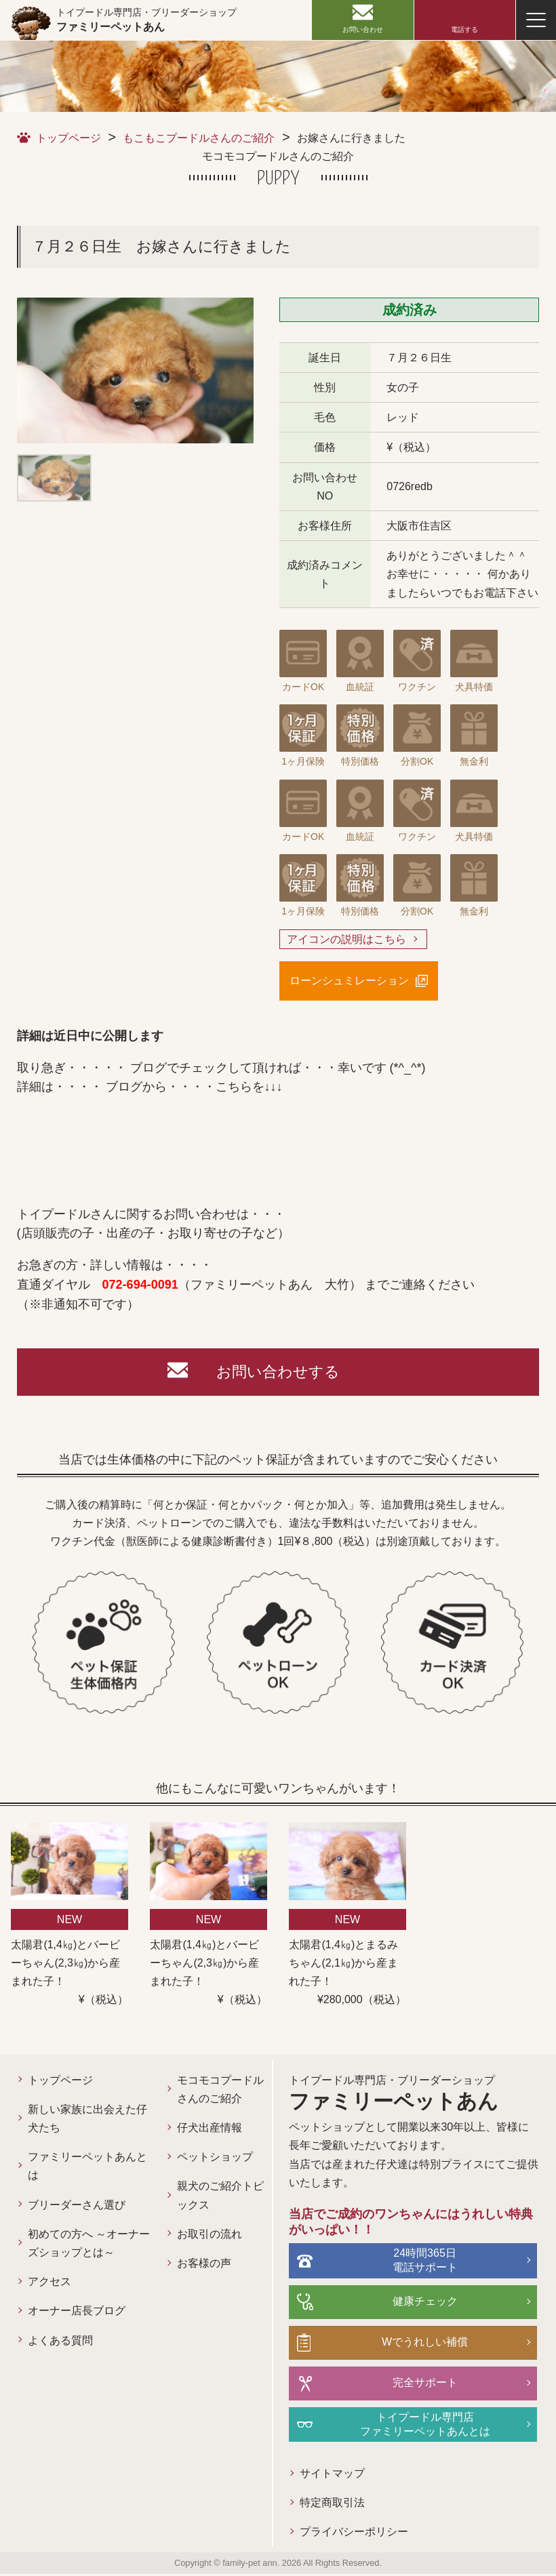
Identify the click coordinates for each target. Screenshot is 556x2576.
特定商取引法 (313, 2505)
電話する (464, 29)
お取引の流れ (198, 2234)
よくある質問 (60, 2340)
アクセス (49, 2281)
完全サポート (415, 2384)
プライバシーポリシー (335, 2534)
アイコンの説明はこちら (346, 939)
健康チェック (415, 2303)
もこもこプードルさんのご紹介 (199, 138)
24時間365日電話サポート (415, 2262)
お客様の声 (192, 2263)
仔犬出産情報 (198, 2127)
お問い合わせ (362, 29)
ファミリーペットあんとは (82, 2166)
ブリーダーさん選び (76, 2205)
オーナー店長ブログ (76, 2310)
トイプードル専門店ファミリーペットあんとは (416, 2426)
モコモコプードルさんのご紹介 (203, 2089)
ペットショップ (203, 2156)
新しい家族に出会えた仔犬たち (82, 2118)
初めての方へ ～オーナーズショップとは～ (83, 2243)
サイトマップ (313, 2476)
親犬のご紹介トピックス (203, 2195)
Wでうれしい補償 (415, 2344)
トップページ (68, 138)
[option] (135, 370)
